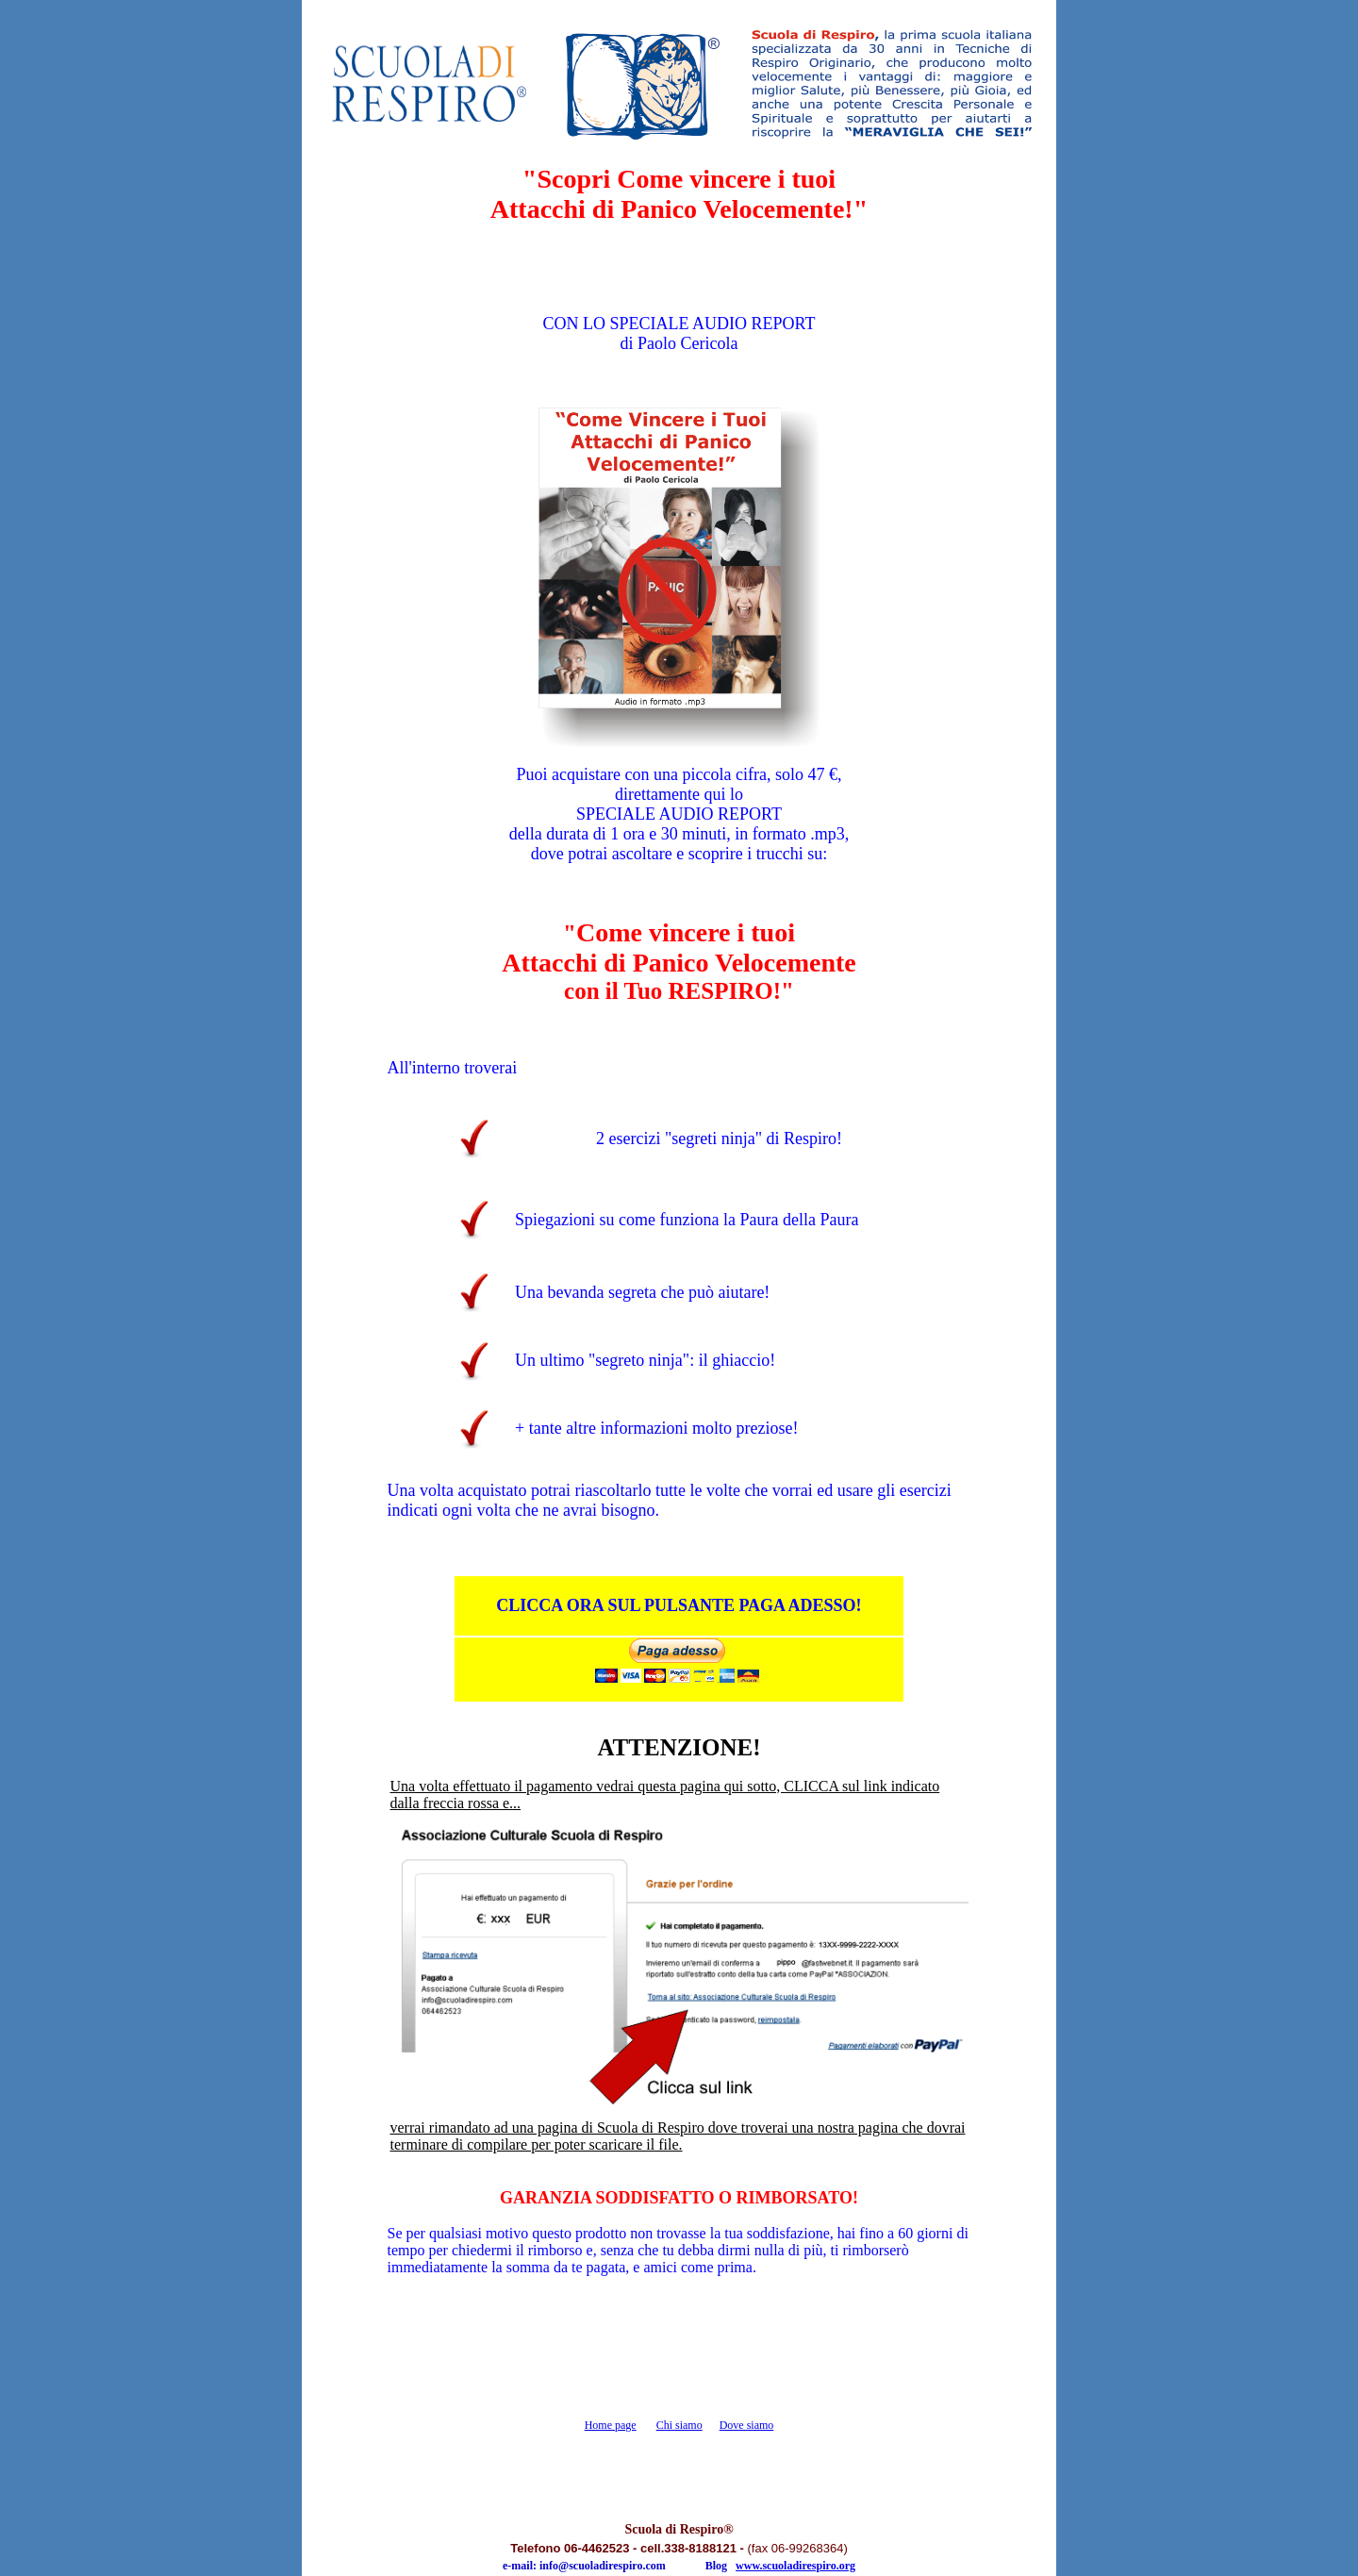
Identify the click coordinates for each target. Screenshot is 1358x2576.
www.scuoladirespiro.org (795, 2565)
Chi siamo (679, 2425)
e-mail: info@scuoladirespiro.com (584, 2565)
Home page (611, 2425)
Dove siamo (747, 2425)
